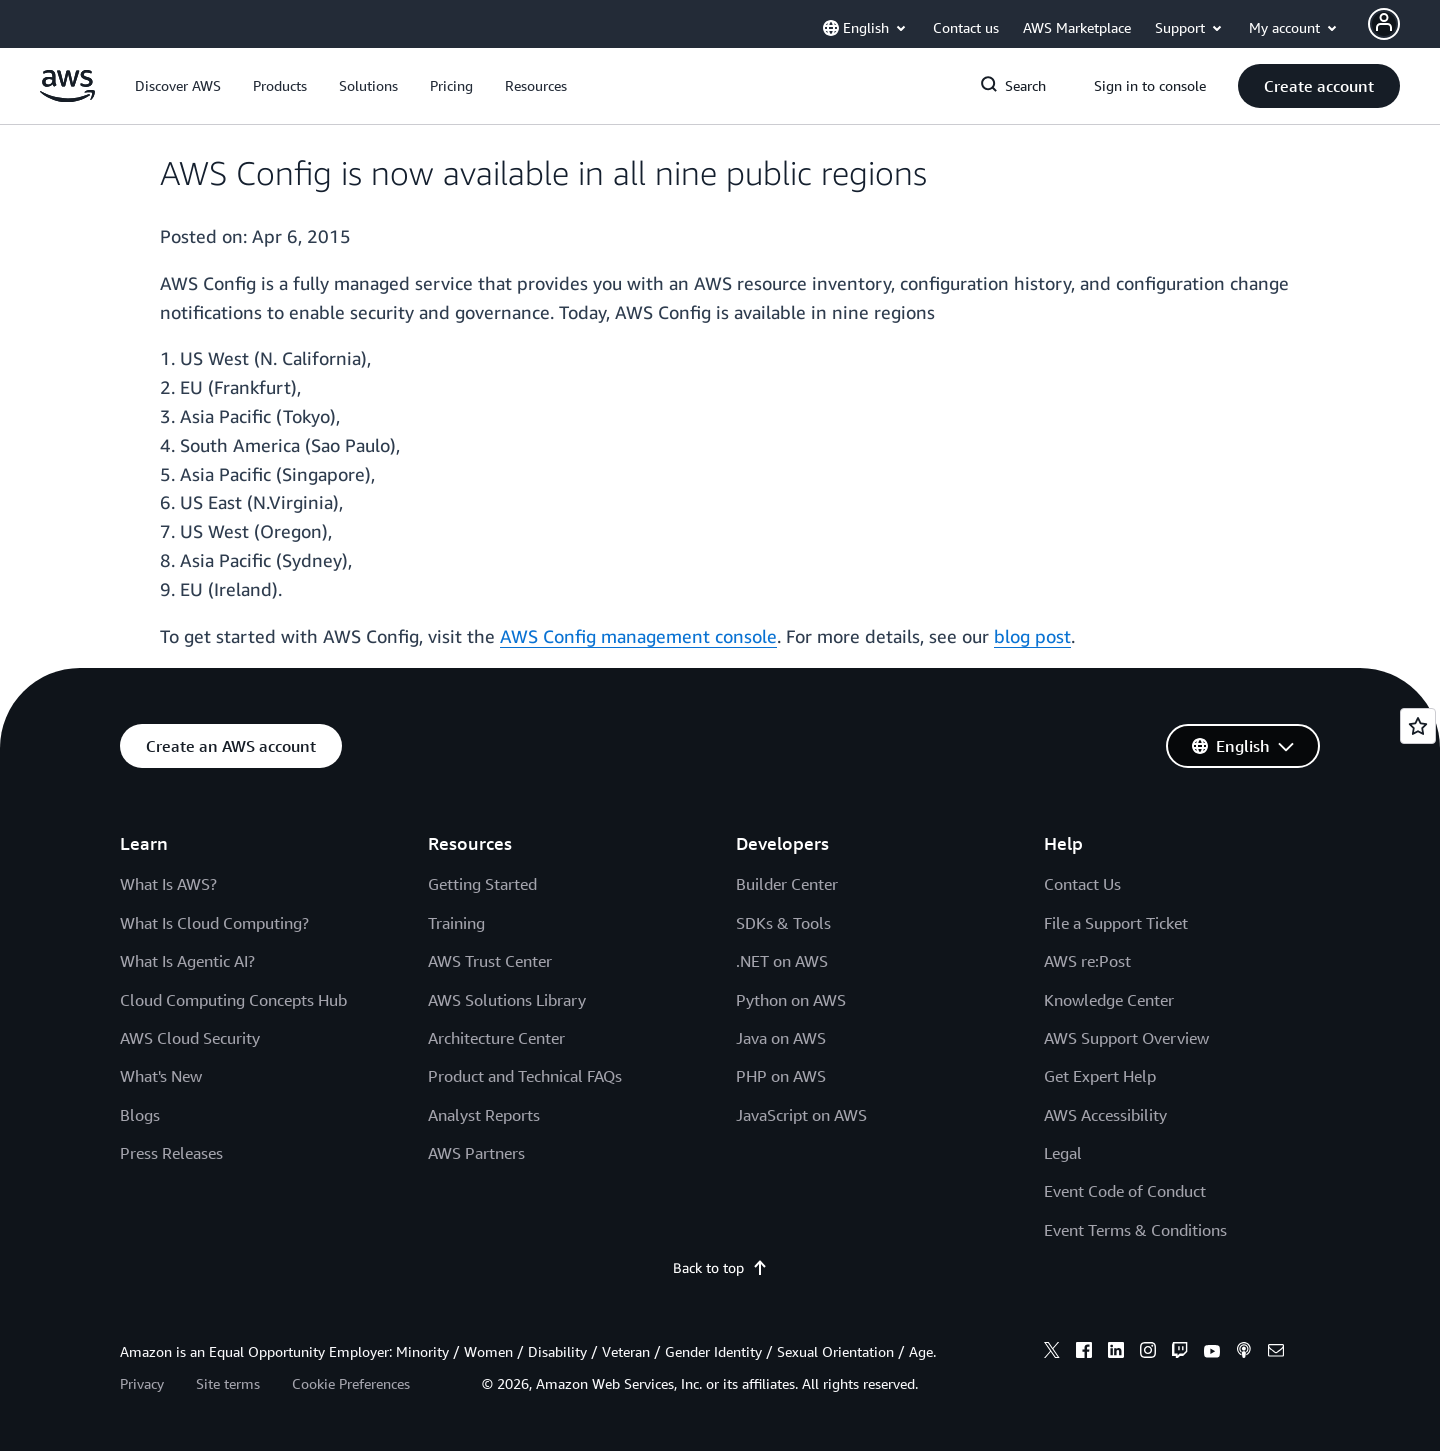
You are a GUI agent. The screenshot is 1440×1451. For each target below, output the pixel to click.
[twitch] (1180, 1353)
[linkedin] (1116, 1353)
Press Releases (171, 1153)
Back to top (720, 1267)
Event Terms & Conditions (1135, 1230)
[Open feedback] (1418, 726)
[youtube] (1212, 1353)
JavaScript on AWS (801, 1115)
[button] (178, 86)
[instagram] (1148, 1353)
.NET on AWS (782, 961)
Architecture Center (496, 1038)
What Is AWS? (168, 884)
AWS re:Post (1087, 961)
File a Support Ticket (1116, 923)
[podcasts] (1244, 1353)
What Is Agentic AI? (187, 961)
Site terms (228, 1383)
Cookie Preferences (351, 1383)
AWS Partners (476, 1153)
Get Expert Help (1100, 1076)
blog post (1032, 636)
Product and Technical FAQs (525, 1076)
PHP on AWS (781, 1076)
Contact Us (1082, 884)
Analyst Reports (484, 1115)
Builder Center (787, 884)
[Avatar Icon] (1384, 24)
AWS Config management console (638, 636)
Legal (1063, 1153)
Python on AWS (791, 1000)
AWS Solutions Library (507, 1000)
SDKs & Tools (783, 923)
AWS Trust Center (490, 961)
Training (456, 923)
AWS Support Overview (1126, 1038)
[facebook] (1084, 1353)
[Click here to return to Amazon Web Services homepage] (67, 96)
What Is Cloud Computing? (214, 923)
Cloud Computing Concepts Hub (233, 1000)
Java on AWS (781, 1038)
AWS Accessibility (1105, 1115)
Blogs (140, 1115)
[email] (1276, 1353)
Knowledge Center (1109, 1000)
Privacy (142, 1383)
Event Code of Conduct (1125, 1191)
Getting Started (482, 884)
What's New (161, 1076)
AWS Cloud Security (190, 1038)
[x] (1052, 1353)
